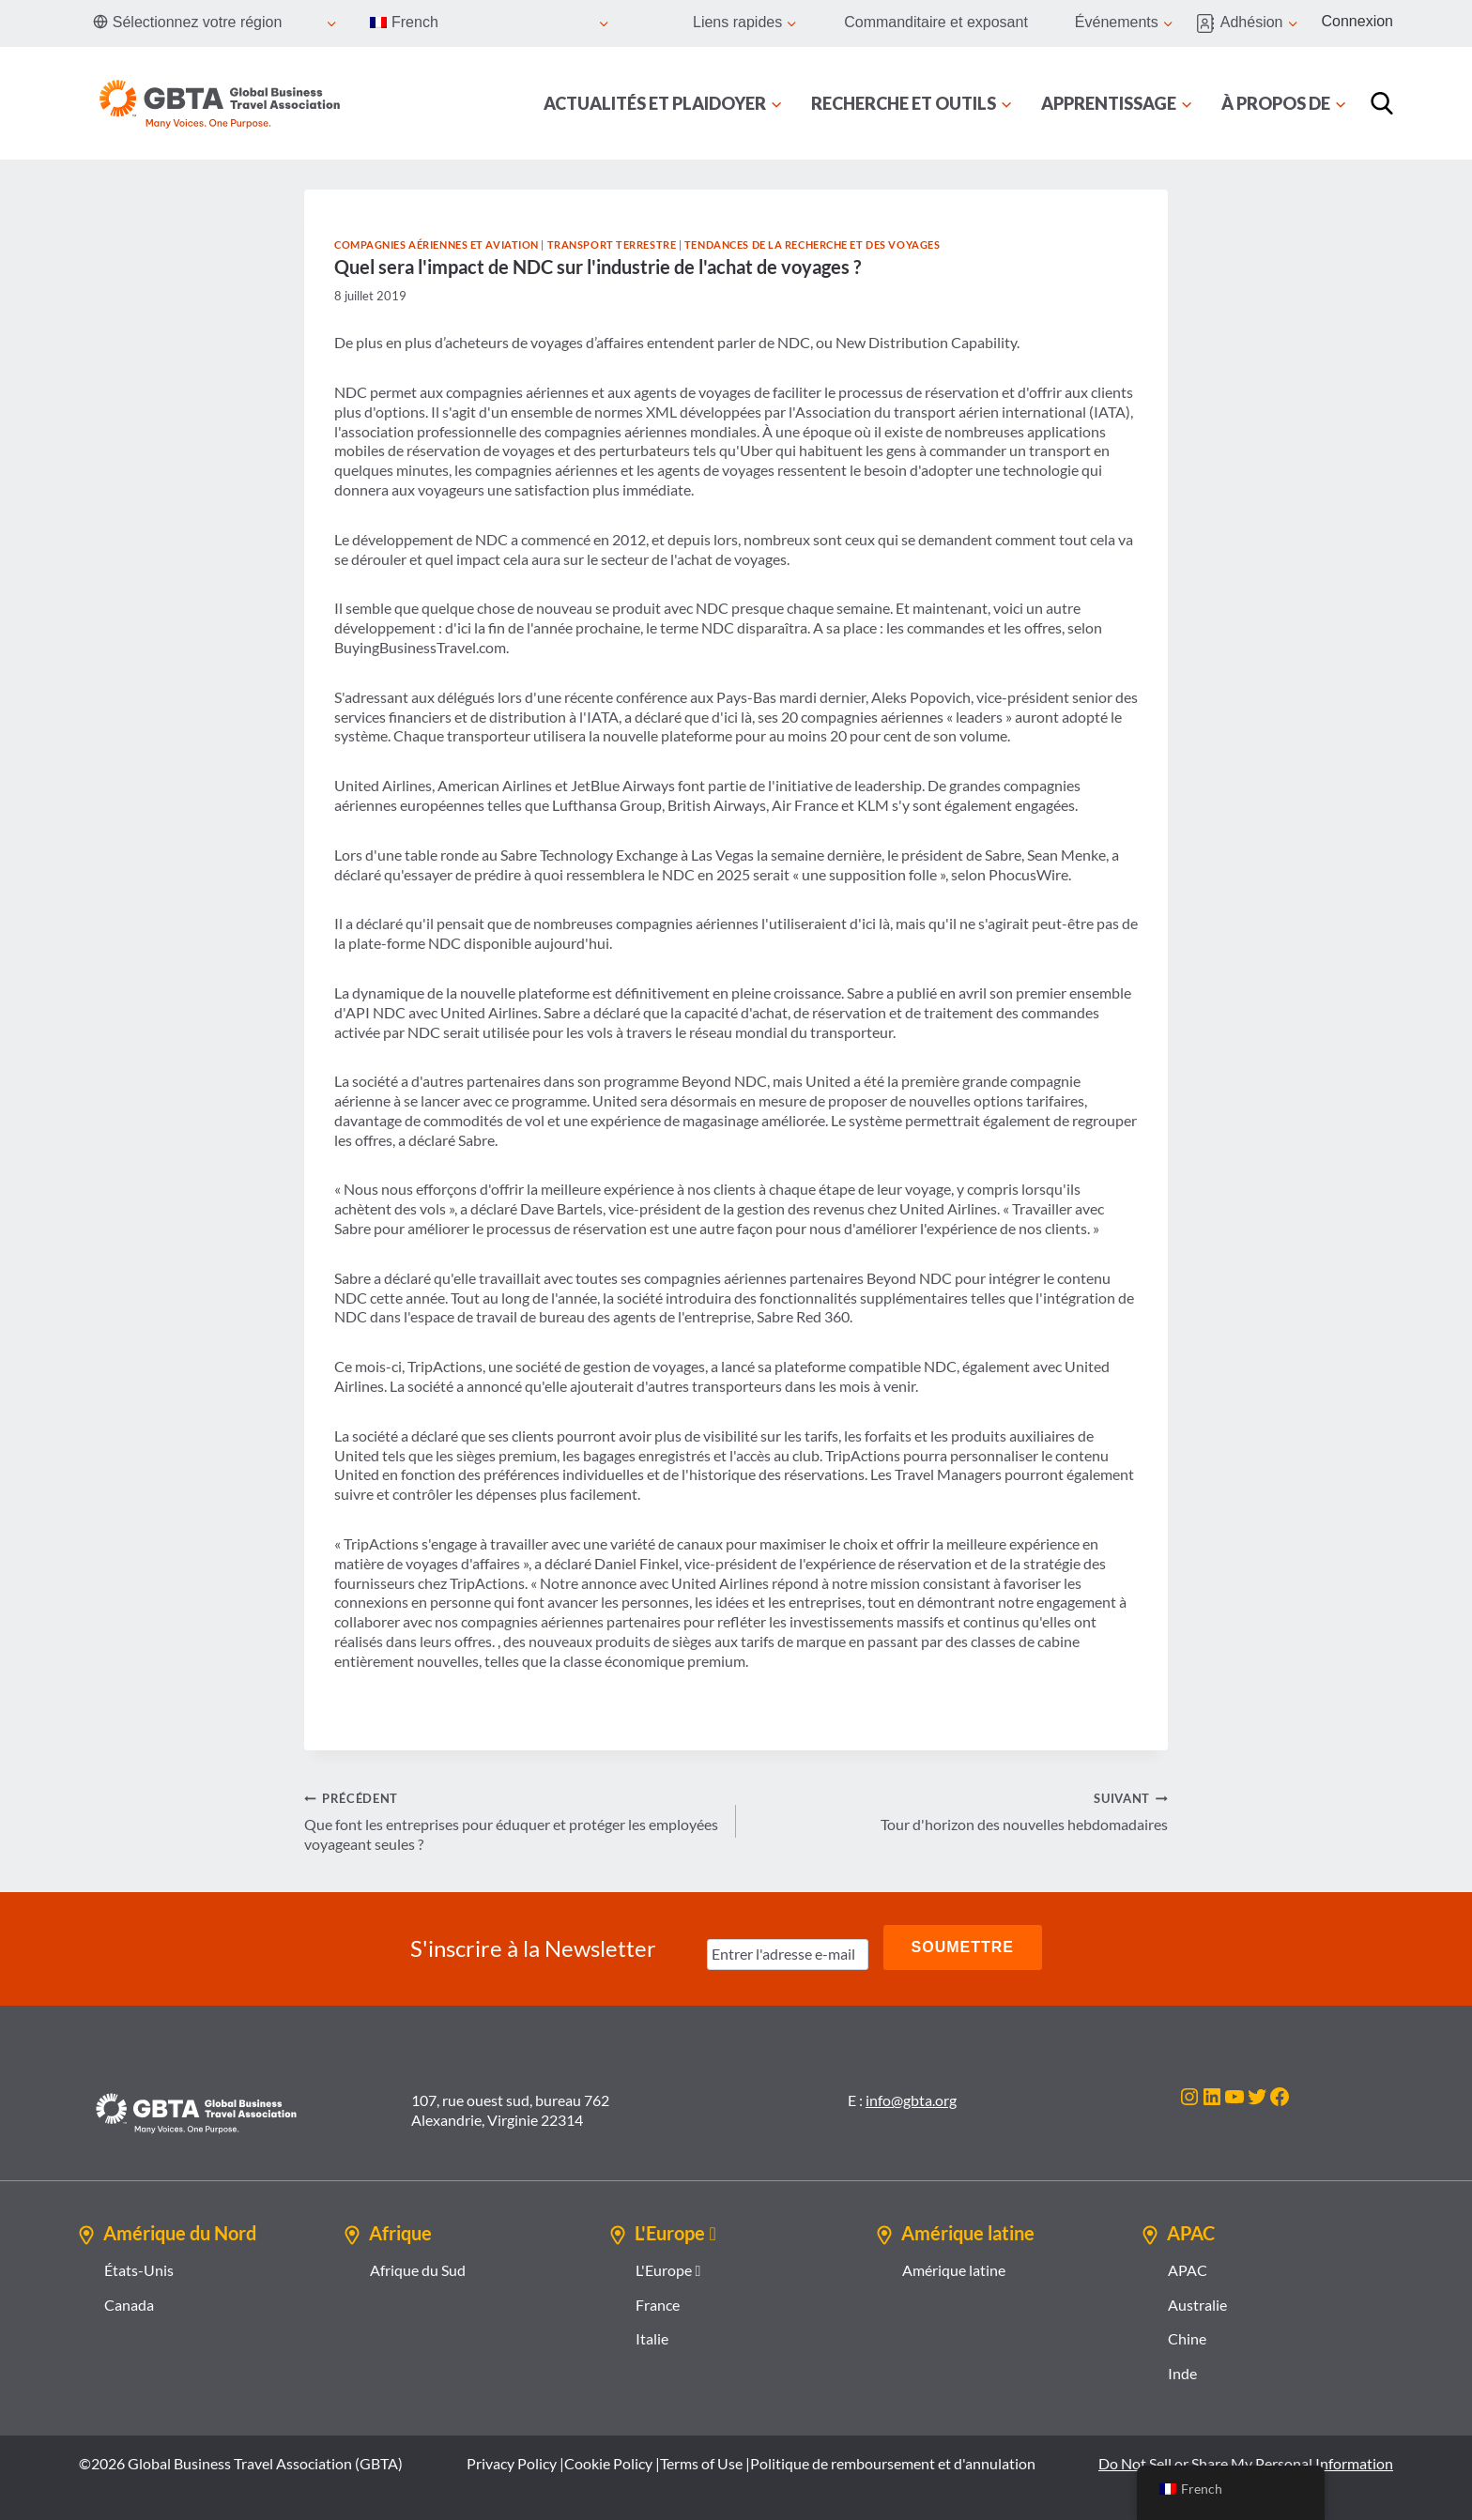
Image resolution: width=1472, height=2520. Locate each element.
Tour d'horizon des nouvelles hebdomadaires (959, 1810)
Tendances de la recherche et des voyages (812, 244)
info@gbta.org (911, 2095)
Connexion (1358, 21)
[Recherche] (1382, 103)
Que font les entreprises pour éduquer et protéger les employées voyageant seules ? (512, 1820)
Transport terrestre (612, 244)
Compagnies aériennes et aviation (436, 244)
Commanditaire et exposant (936, 22)
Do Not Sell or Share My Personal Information (1245, 2458)
